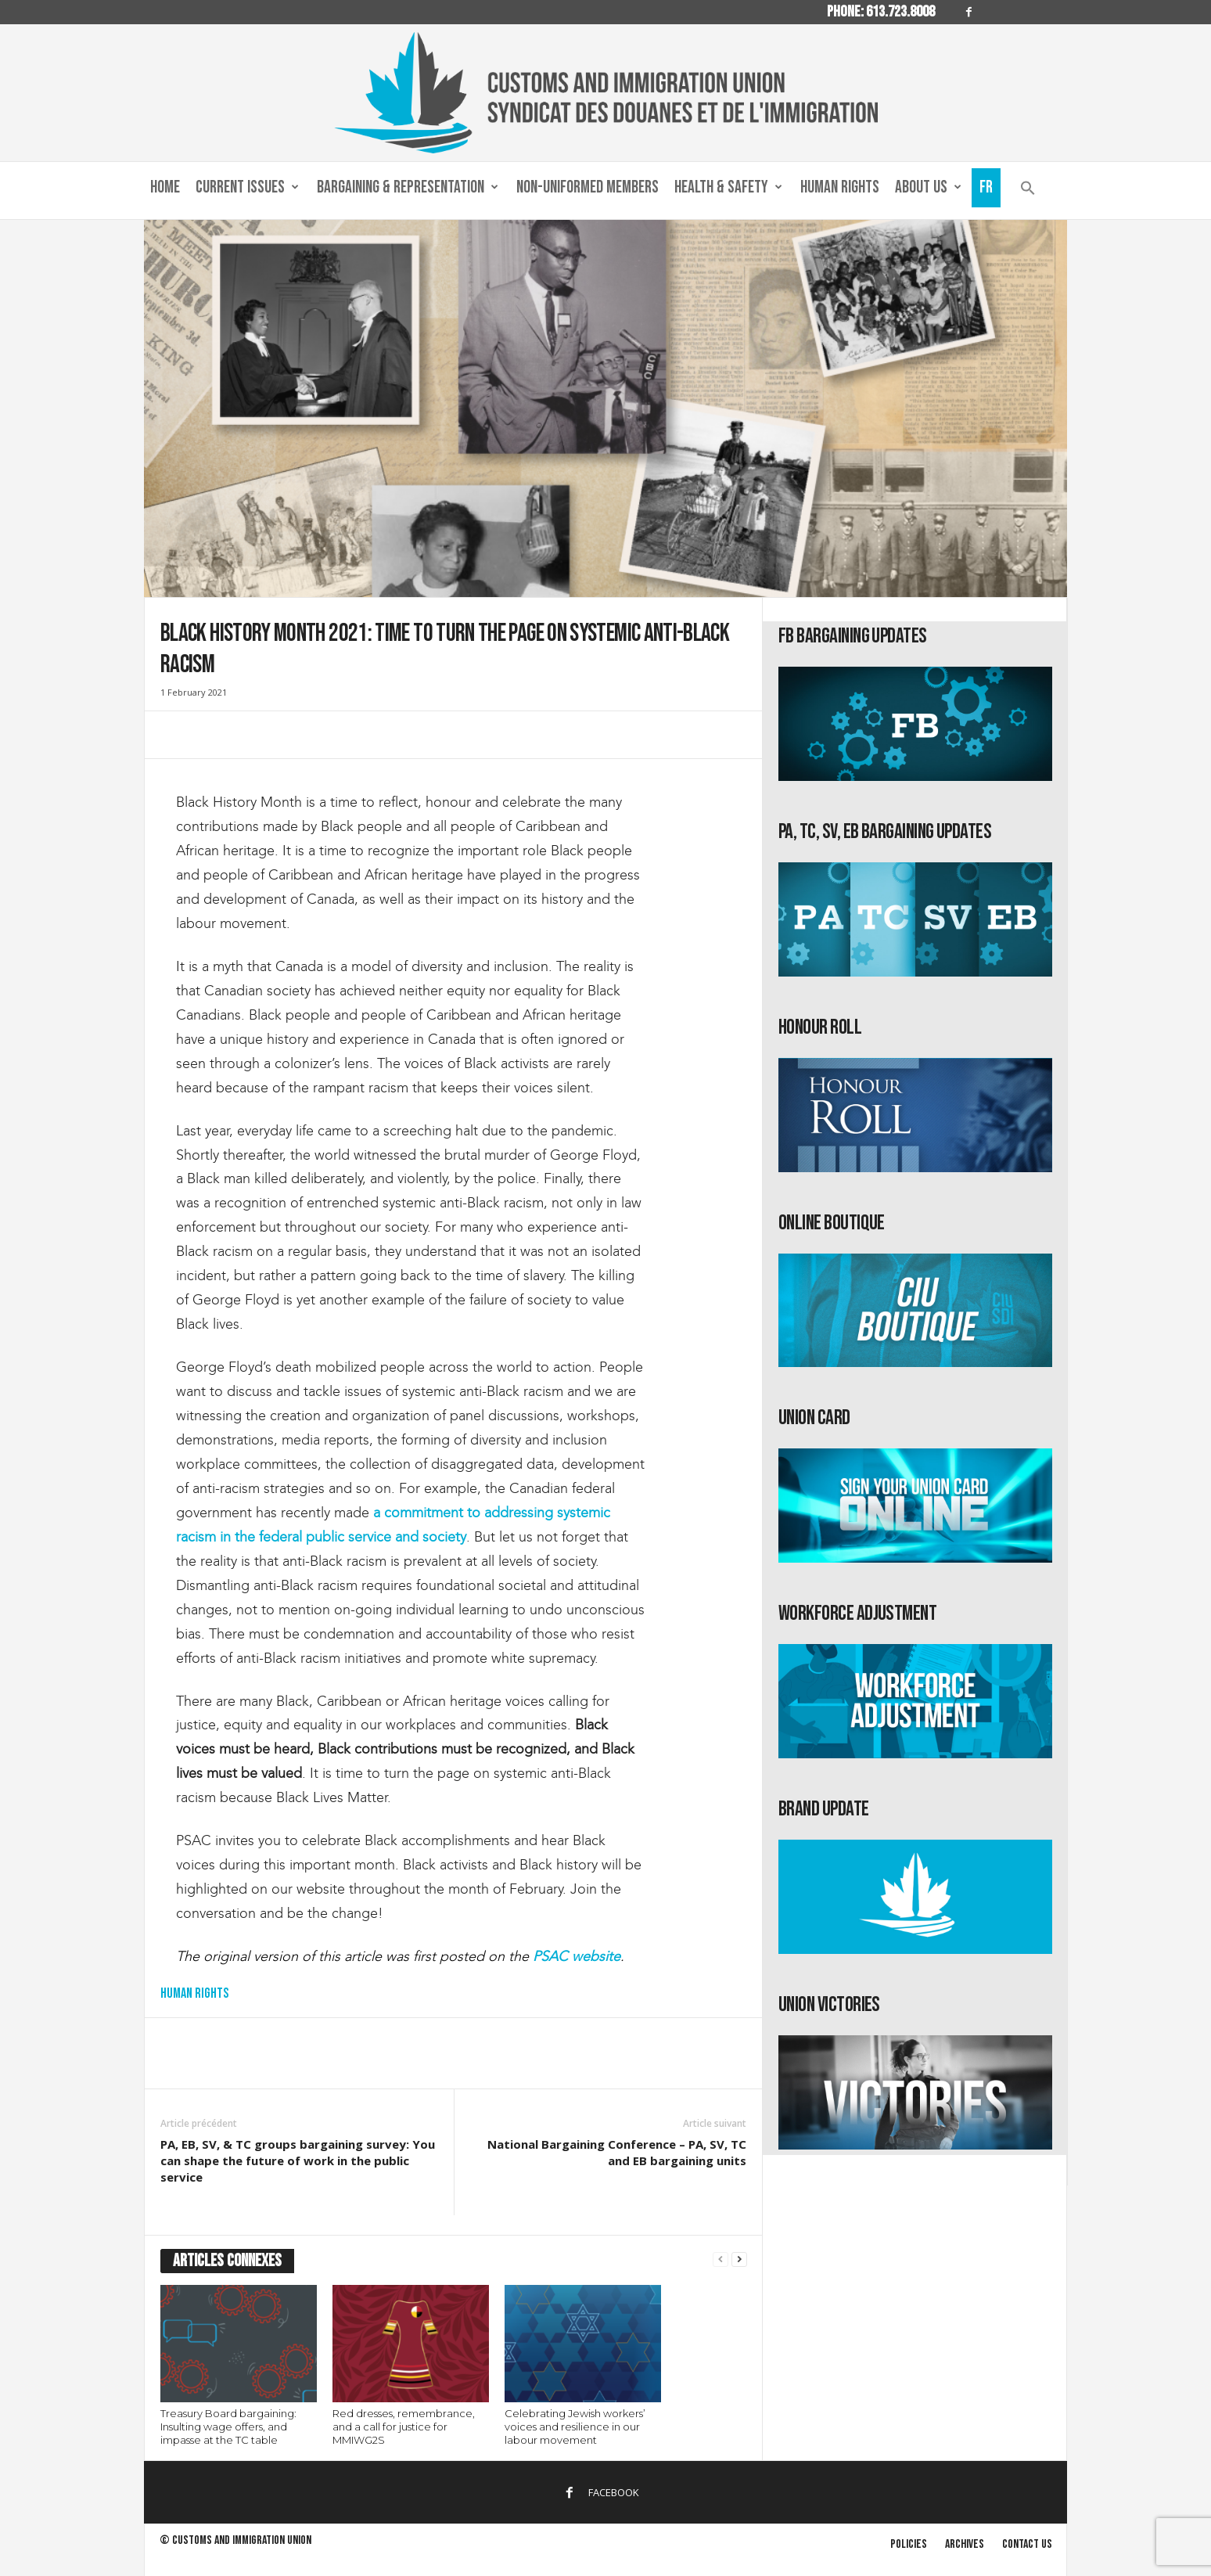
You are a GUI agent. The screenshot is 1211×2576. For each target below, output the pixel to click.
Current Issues (247, 187)
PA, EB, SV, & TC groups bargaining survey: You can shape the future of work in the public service (297, 2160)
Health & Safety (728, 187)
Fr (986, 187)
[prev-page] (720, 2259)
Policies (908, 2544)
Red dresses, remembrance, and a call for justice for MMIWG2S (403, 2426)
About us (928, 187)
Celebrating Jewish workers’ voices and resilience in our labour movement (575, 2426)
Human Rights (839, 187)
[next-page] (739, 2259)
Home (165, 187)
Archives (964, 2544)
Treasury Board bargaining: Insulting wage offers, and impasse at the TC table (228, 2426)
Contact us (1027, 2544)
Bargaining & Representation (407, 187)
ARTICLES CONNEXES (227, 2261)
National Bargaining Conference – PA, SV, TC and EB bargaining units (616, 2152)
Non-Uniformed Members (587, 187)
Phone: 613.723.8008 (881, 11)
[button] (1028, 191)
